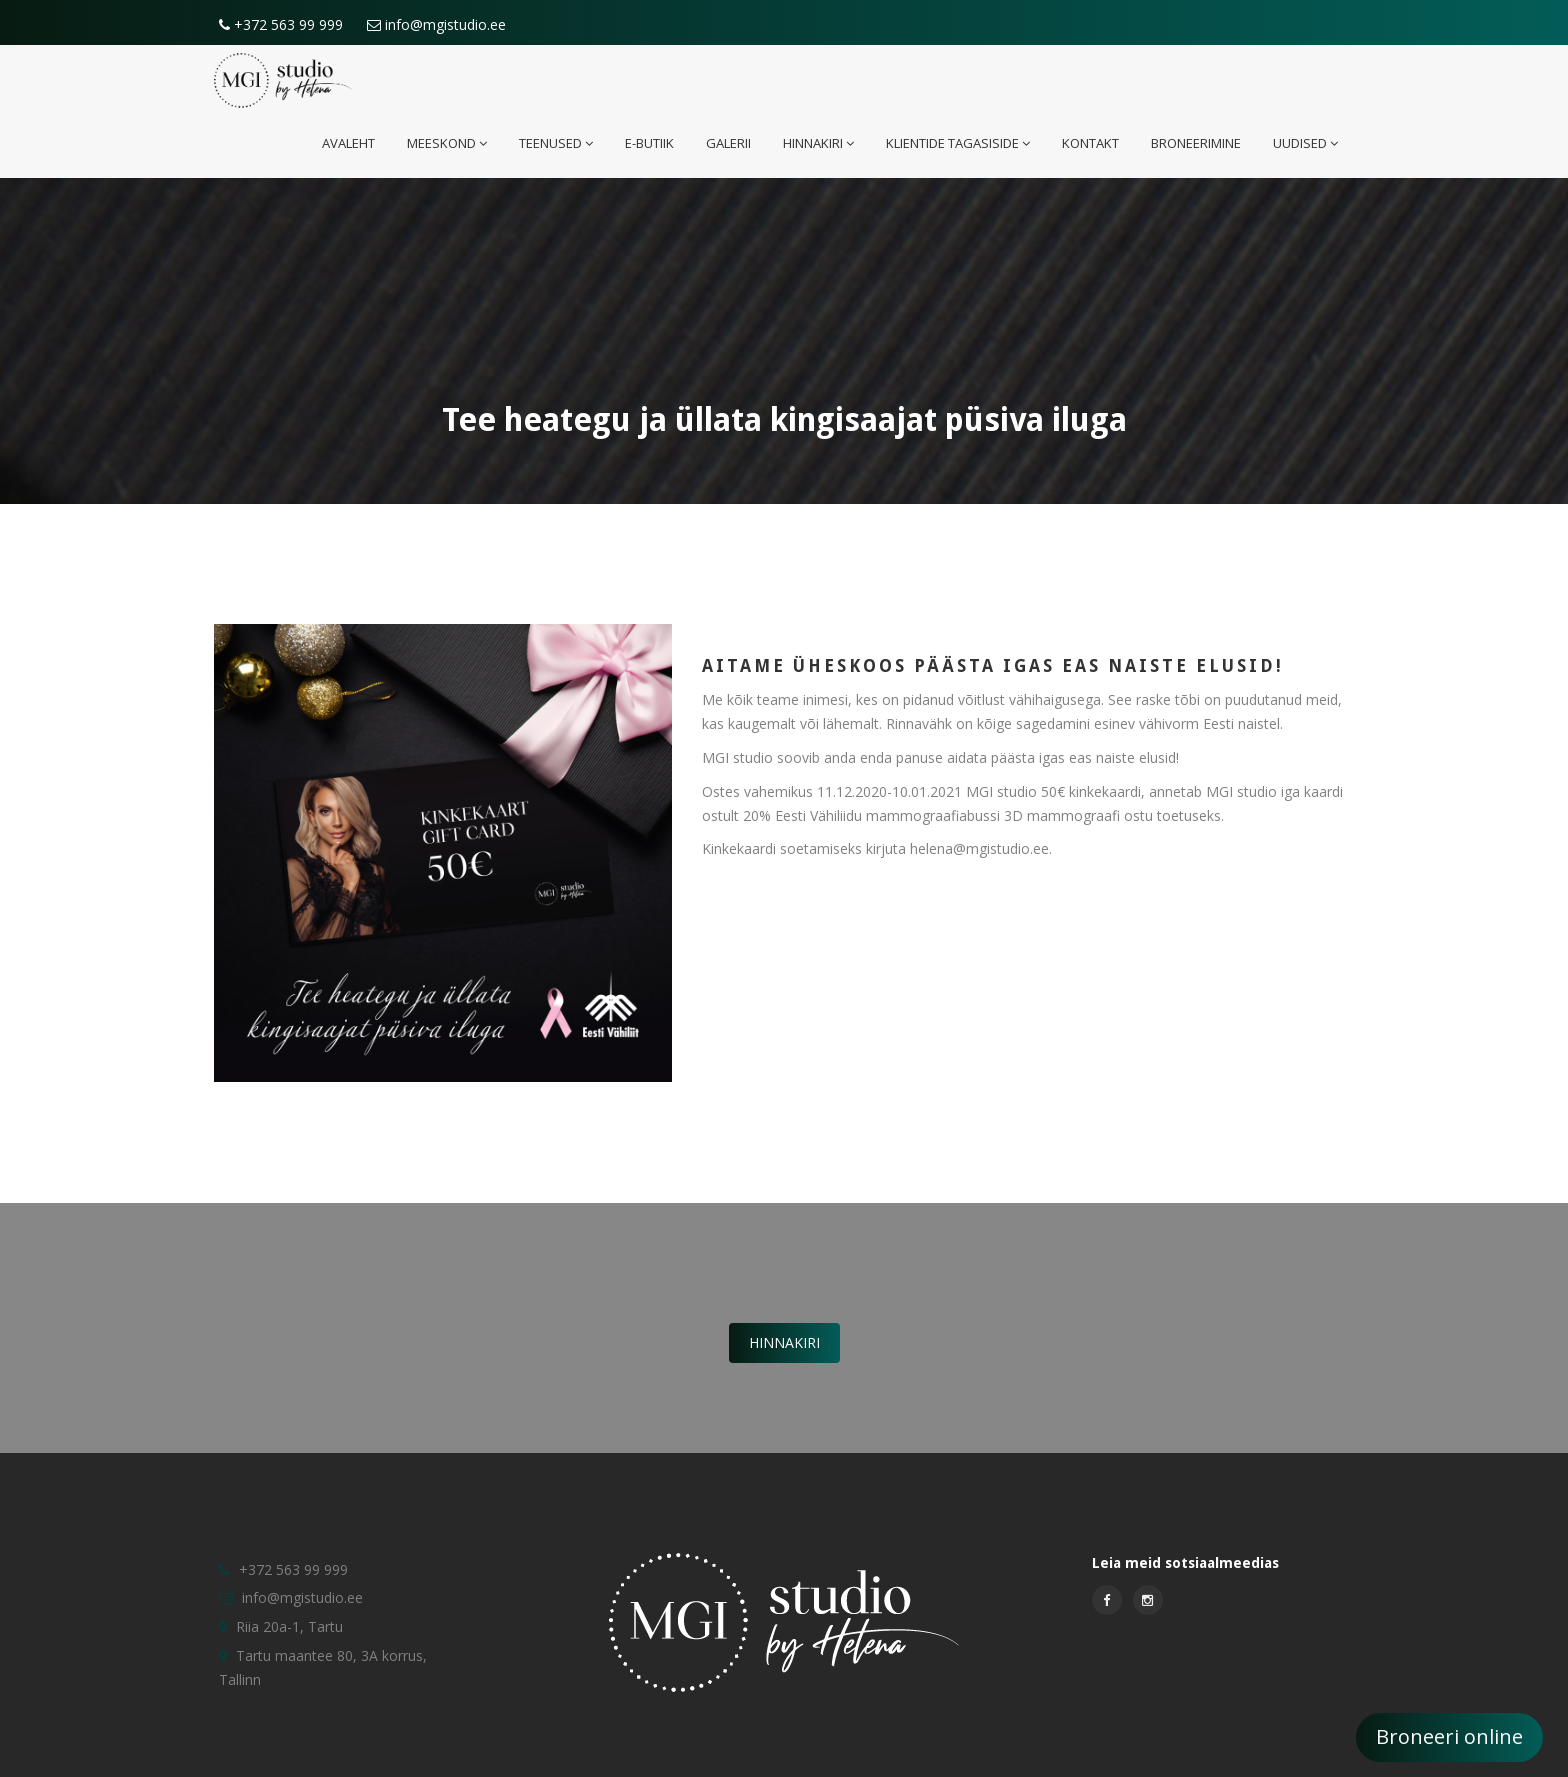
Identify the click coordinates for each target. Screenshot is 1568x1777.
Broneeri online (1449, 1736)
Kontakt (1090, 143)
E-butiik (649, 143)
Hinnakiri (818, 143)
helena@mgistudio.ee (979, 848)
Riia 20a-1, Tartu (289, 1626)
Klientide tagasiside (958, 143)
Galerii (728, 143)
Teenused (556, 143)
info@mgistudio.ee (436, 24)
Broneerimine (1196, 143)
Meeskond (447, 143)
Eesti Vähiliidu (818, 815)
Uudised (1305, 143)
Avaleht (348, 143)
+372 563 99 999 (281, 24)
